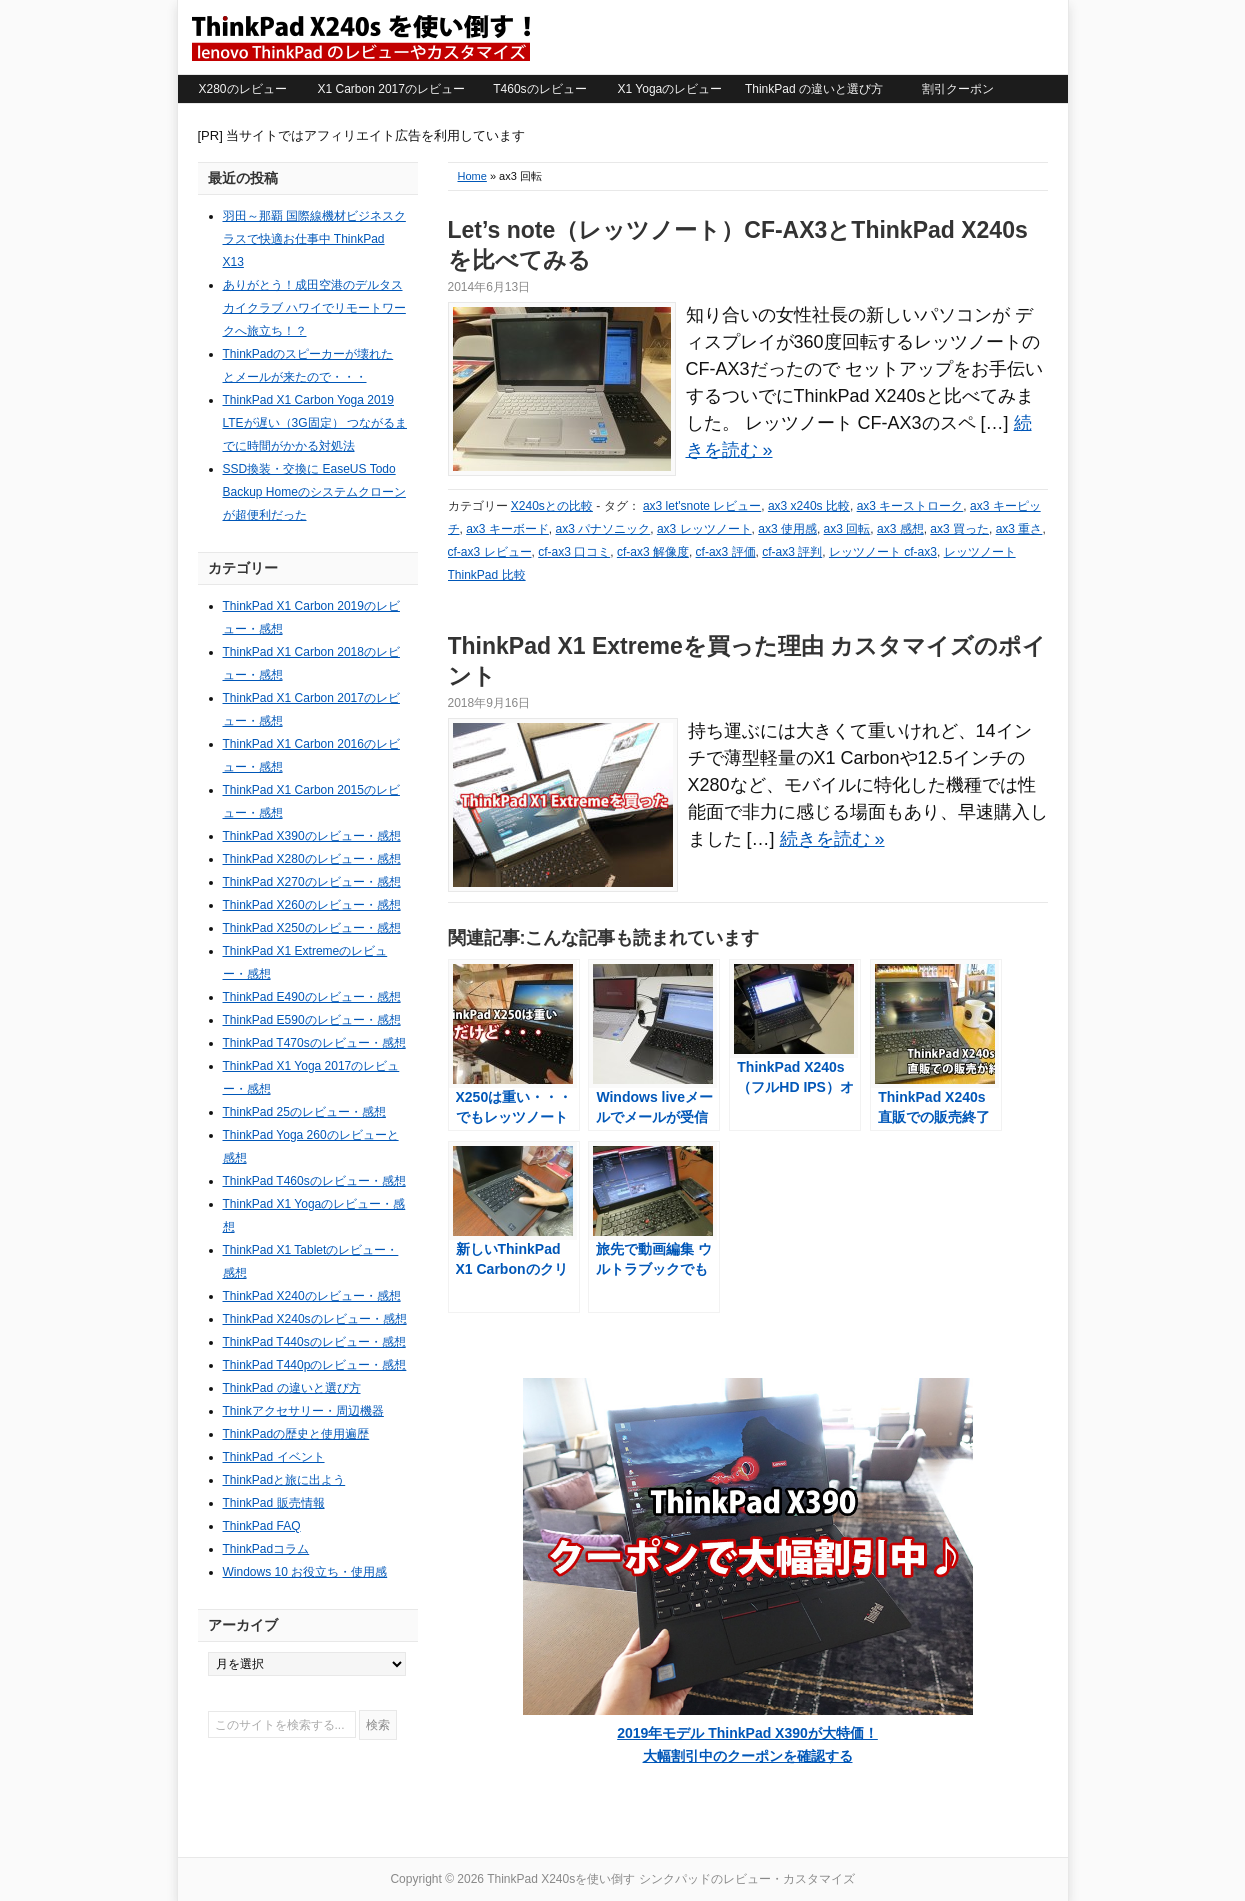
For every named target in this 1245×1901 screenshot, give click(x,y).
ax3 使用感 (787, 529)
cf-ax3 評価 (726, 552)
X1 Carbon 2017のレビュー (391, 89)
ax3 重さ (1019, 529)
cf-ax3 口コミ (574, 552)
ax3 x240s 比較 (809, 506)
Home (472, 176)
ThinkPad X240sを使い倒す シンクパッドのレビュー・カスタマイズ (360, 37)
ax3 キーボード (507, 529)
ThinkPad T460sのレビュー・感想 (314, 1181)
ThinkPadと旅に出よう (284, 1480)
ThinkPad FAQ (262, 1526)
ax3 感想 (900, 529)
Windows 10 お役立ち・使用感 (305, 1572)
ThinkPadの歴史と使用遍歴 (296, 1434)
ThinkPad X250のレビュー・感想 (312, 928)
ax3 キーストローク (910, 506)
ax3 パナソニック (603, 529)
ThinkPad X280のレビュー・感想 (312, 859)
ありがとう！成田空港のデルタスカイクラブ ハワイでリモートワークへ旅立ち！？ (314, 308)
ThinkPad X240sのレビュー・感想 (315, 1319)
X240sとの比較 (552, 506)
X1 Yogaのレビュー (670, 89)
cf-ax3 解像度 (653, 552)
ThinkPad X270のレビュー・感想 (312, 882)
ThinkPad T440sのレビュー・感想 (314, 1342)
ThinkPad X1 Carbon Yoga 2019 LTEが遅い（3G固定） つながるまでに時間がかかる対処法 (315, 423)
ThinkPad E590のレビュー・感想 (312, 1020)
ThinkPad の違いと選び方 (814, 89)
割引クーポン (958, 89)
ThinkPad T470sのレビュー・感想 (314, 1043)
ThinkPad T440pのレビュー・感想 (315, 1365)
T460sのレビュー (539, 89)
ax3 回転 (847, 529)
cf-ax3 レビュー (490, 552)
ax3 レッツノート (704, 529)
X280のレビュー (242, 89)
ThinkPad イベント (274, 1457)
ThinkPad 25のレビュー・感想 (304, 1112)
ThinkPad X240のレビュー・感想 (312, 1296)
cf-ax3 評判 (792, 552)
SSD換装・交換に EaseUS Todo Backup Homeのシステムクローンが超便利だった (314, 492)
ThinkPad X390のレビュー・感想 (312, 836)
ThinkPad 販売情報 (274, 1503)
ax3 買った (959, 529)
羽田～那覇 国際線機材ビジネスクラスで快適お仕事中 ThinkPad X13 (314, 239)
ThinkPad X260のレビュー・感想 (312, 905)
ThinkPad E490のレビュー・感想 (312, 997)
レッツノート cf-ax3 (883, 552)
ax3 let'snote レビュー (702, 506)
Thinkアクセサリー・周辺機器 (303, 1411)
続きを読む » (832, 839)
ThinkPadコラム (266, 1549)
